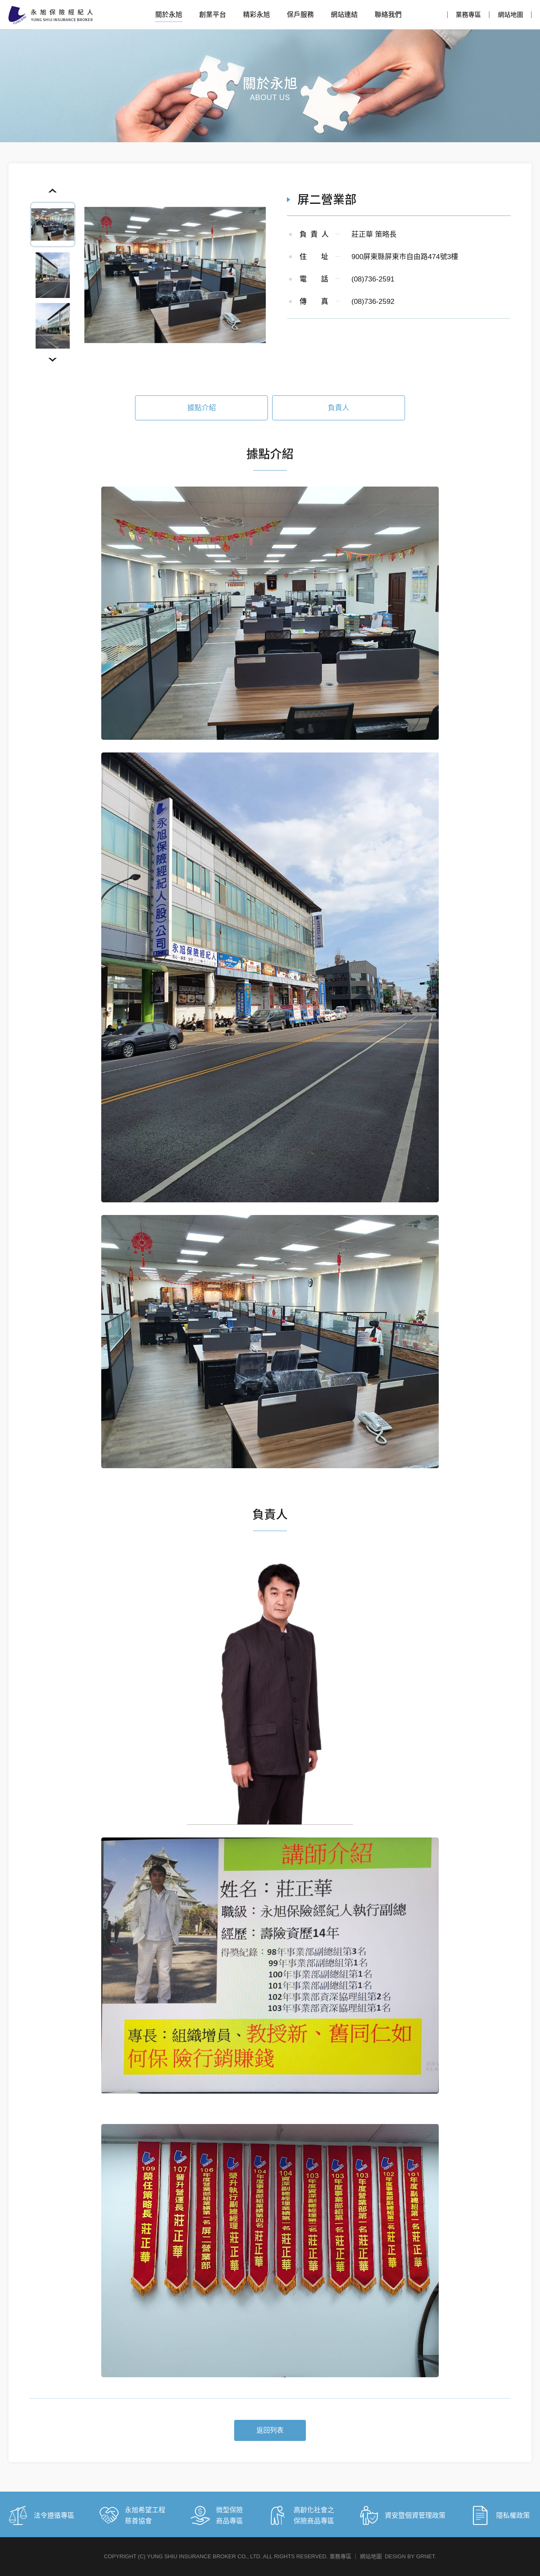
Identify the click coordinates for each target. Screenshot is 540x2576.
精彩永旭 (256, 14)
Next (52, 359)
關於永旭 (168, 14)
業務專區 (468, 14)
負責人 (338, 413)
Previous (52, 191)
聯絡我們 (388, 14)
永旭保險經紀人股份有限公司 (50, 15)
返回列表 (270, 2435)
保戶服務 (300, 14)
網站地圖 (510, 14)
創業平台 (212, 14)
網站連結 (344, 14)
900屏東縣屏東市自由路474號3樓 (404, 257)
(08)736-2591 (372, 279)
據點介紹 (201, 413)
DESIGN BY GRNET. (410, 2556)
